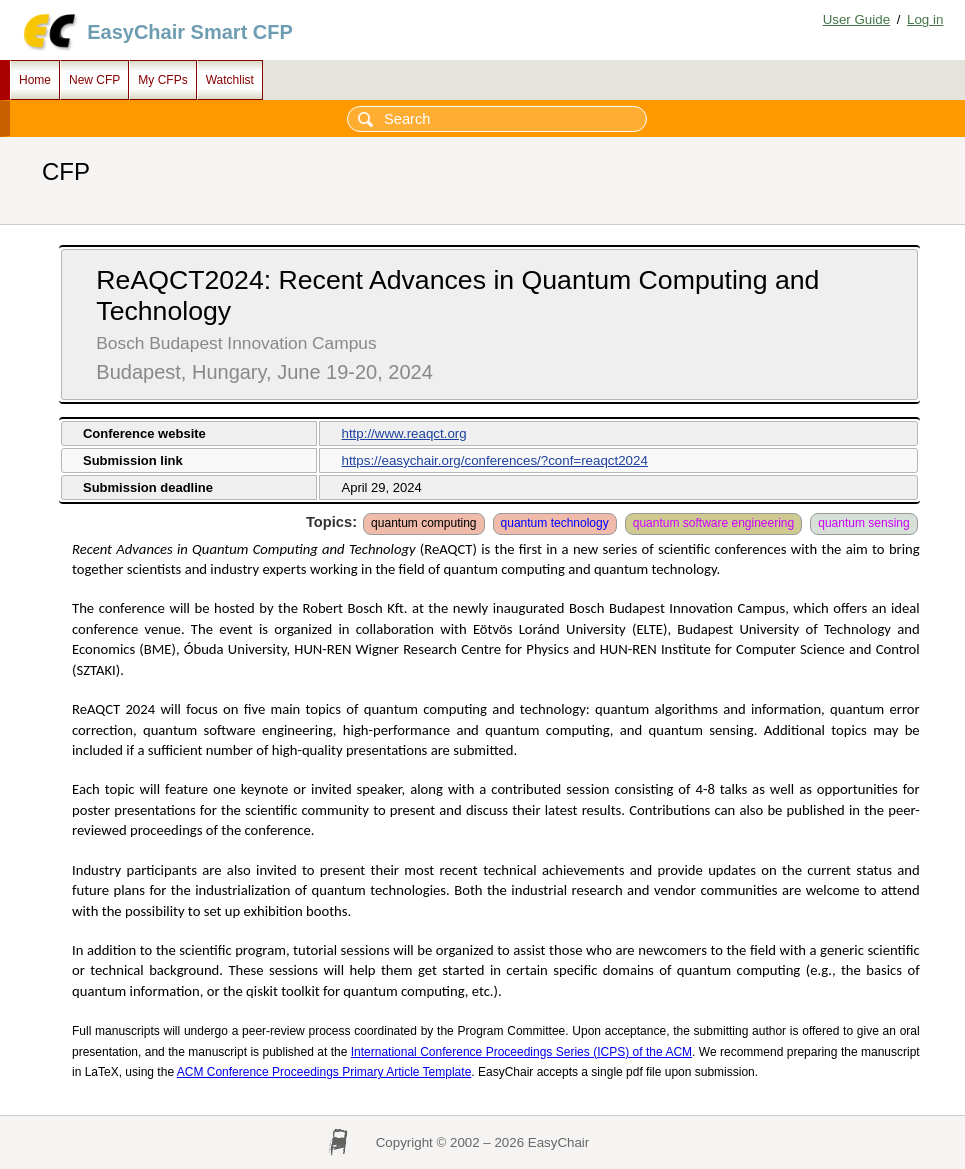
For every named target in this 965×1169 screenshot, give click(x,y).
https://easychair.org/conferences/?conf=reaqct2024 (494, 460)
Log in (925, 19)
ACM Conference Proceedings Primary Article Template (324, 1072)
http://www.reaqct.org (403, 433)
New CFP (94, 80)
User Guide (856, 19)
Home (35, 80)
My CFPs (162, 80)
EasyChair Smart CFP (190, 32)
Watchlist (230, 80)
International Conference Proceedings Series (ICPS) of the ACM (521, 1052)
